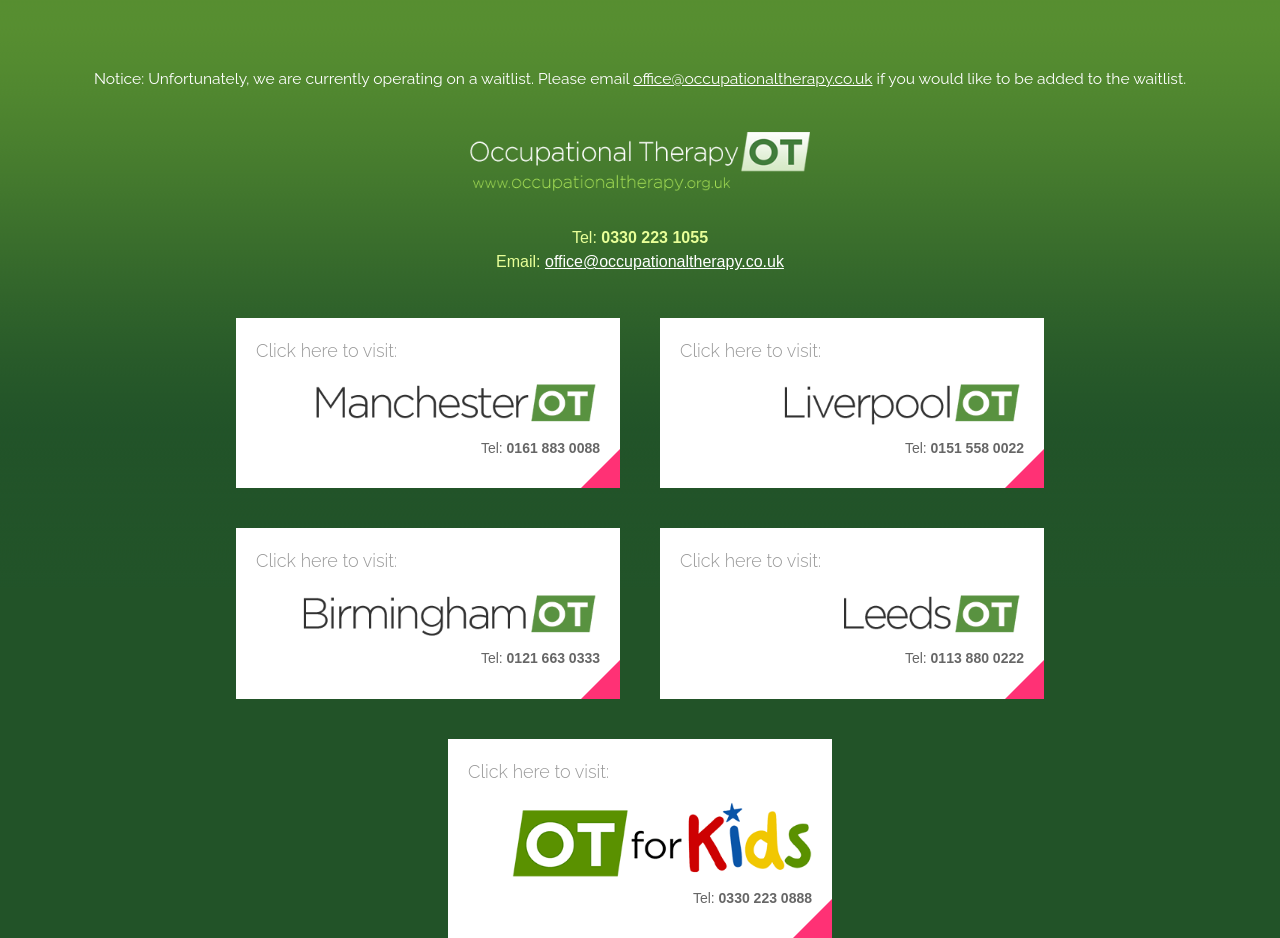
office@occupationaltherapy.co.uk (752, 78)
